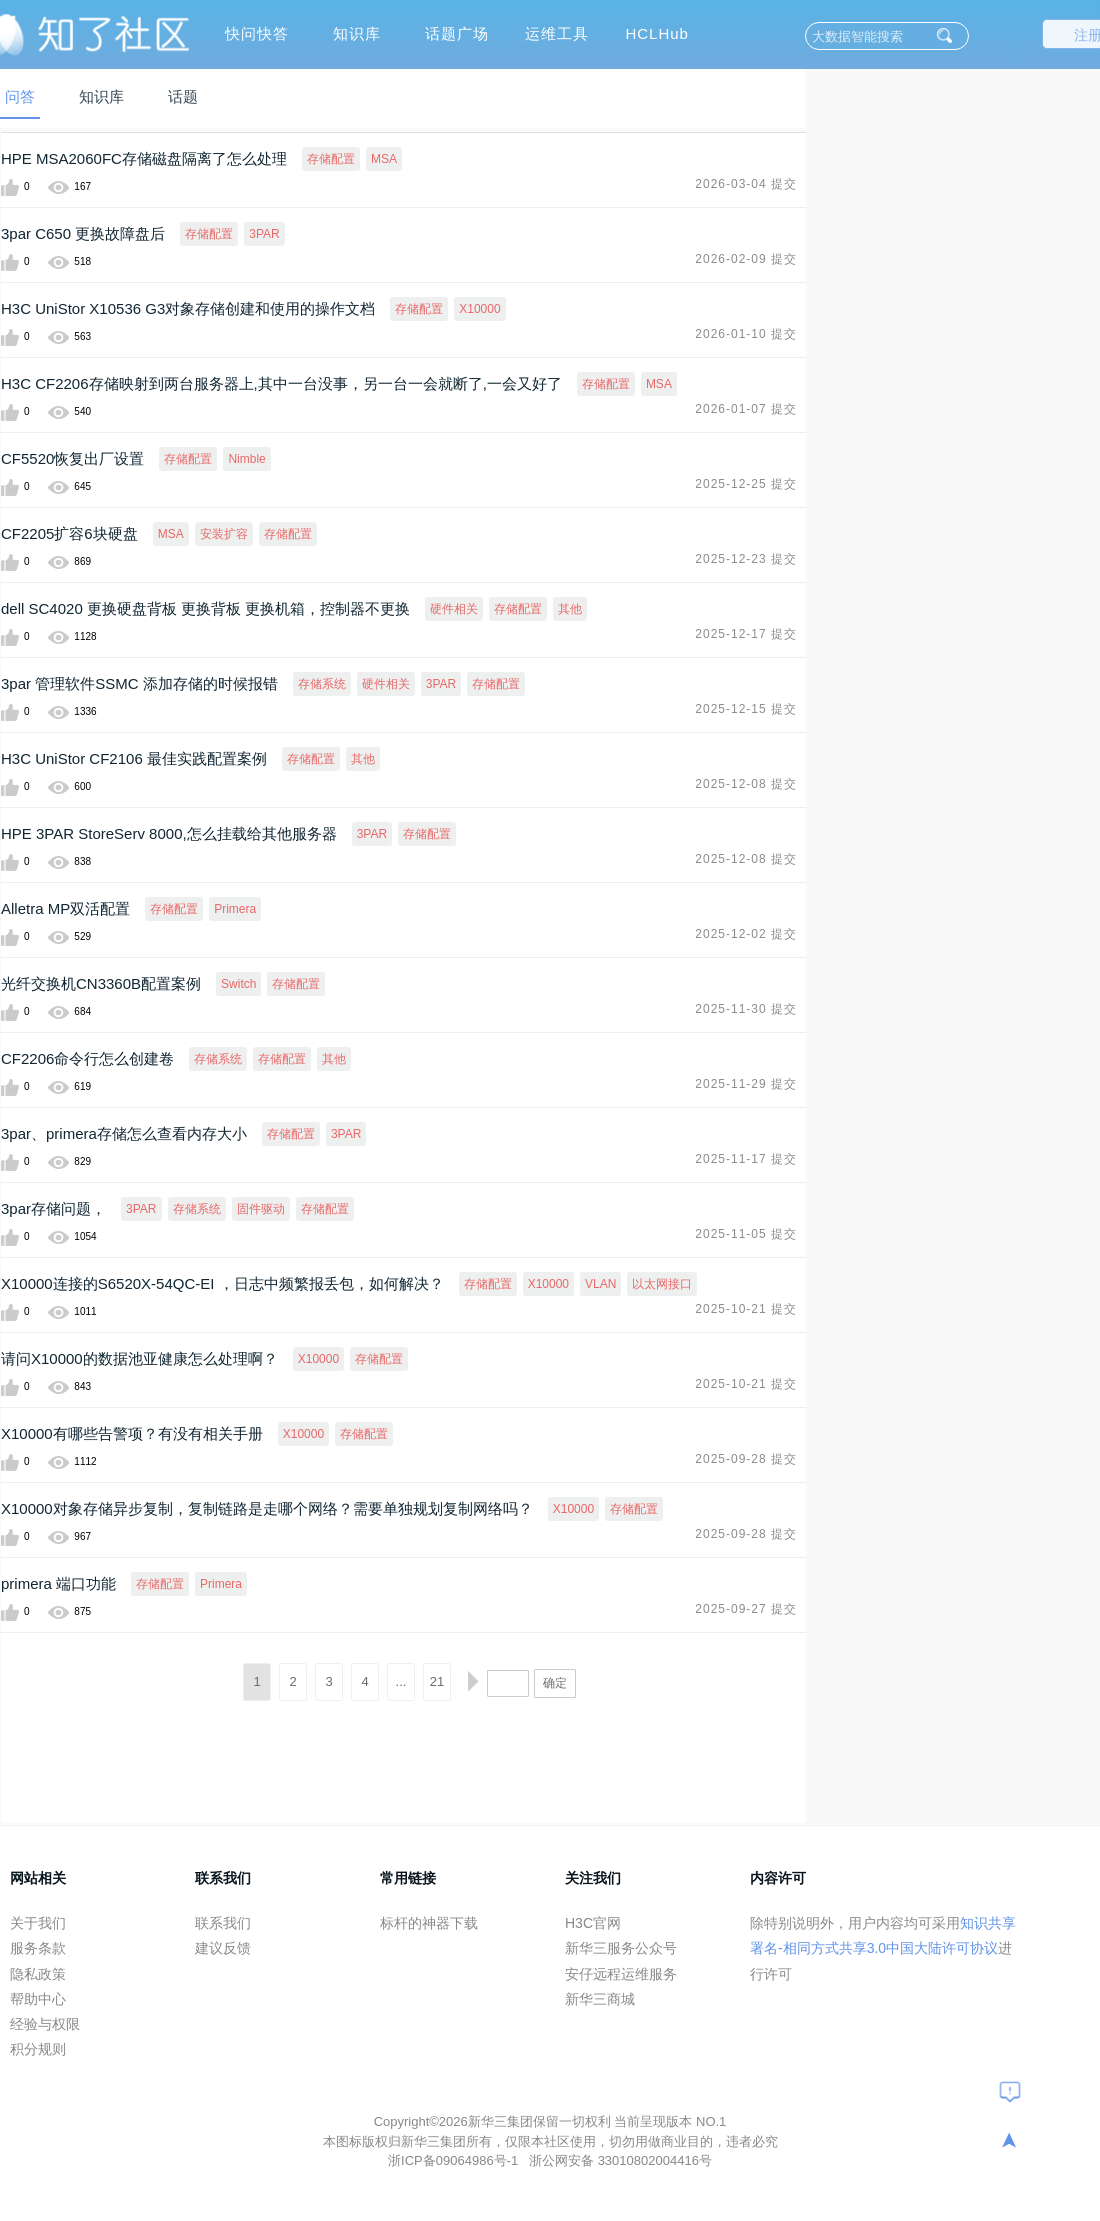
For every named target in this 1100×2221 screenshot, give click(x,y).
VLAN (600, 1284)
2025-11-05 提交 (746, 1234)
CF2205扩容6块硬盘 (69, 533)
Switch (238, 984)
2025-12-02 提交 (746, 934)
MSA (384, 159)
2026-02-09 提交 (746, 259)
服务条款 (38, 1948)
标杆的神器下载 (429, 1923)
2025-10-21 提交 (746, 1309)
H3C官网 (593, 1923)
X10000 (479, 309)
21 (437, 1681)
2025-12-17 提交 (746, 634)
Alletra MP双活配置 (65, 908)
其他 (570, 609)
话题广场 (457, 33)
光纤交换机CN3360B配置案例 (101, 983)
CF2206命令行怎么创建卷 (87, 1058)
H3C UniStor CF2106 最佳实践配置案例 (134, 758)
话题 (183, 96)
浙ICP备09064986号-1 (455, 2160)
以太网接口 (662, 1284)
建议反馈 (223, 1948)
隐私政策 (38, 1974)
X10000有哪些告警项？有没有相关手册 (132, 1433)
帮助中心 (38, 1999)
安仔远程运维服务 (621, 1974)
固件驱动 (261, 1209)
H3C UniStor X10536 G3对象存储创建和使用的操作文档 (188, 308)
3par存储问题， (53, 1208)
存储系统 (322, 684)
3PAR (264, 234)
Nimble (246, 459)
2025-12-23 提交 (746, 559)
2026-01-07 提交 (746, 409)
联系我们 (223, 1923)
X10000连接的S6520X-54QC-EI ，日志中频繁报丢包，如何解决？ (222, 1283)
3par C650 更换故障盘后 (83, 233)
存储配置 (331, 159)
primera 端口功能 (58, 1583)
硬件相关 (454, 609)
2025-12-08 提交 (746, 784)
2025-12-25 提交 (746, 484)
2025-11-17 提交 (746, 1159)
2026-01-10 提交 (746, 334)
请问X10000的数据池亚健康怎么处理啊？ (139, 1358)
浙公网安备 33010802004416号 (620, 2160)
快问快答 (257, 33)
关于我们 (38, 1923)
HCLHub (657, 33)
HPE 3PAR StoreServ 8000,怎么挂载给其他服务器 (169, 833)
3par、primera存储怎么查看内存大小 (124, 1133)
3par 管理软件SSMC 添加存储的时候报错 (139, 683)
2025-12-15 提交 (746, 709)
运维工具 (557, 33)
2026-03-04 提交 (746, 184)
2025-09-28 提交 (746, 1459)
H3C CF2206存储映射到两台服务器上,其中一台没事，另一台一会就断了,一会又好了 (281, 383)
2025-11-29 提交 (746, 1084)
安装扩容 (224, 534)
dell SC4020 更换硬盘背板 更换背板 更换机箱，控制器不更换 (205, 608)
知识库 (357, 33)
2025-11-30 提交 (746, 1009)
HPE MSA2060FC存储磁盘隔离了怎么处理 (144, 158)
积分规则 (38, 2049)
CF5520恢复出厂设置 (72, 458)
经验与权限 (45, 2024)
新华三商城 (600, 1999)
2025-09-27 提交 (746, 1609)
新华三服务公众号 (621, 1948)
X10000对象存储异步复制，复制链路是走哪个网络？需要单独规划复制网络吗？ (267, 1508)
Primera (235, 909)
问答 (20, 96)
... (401, 1681)
